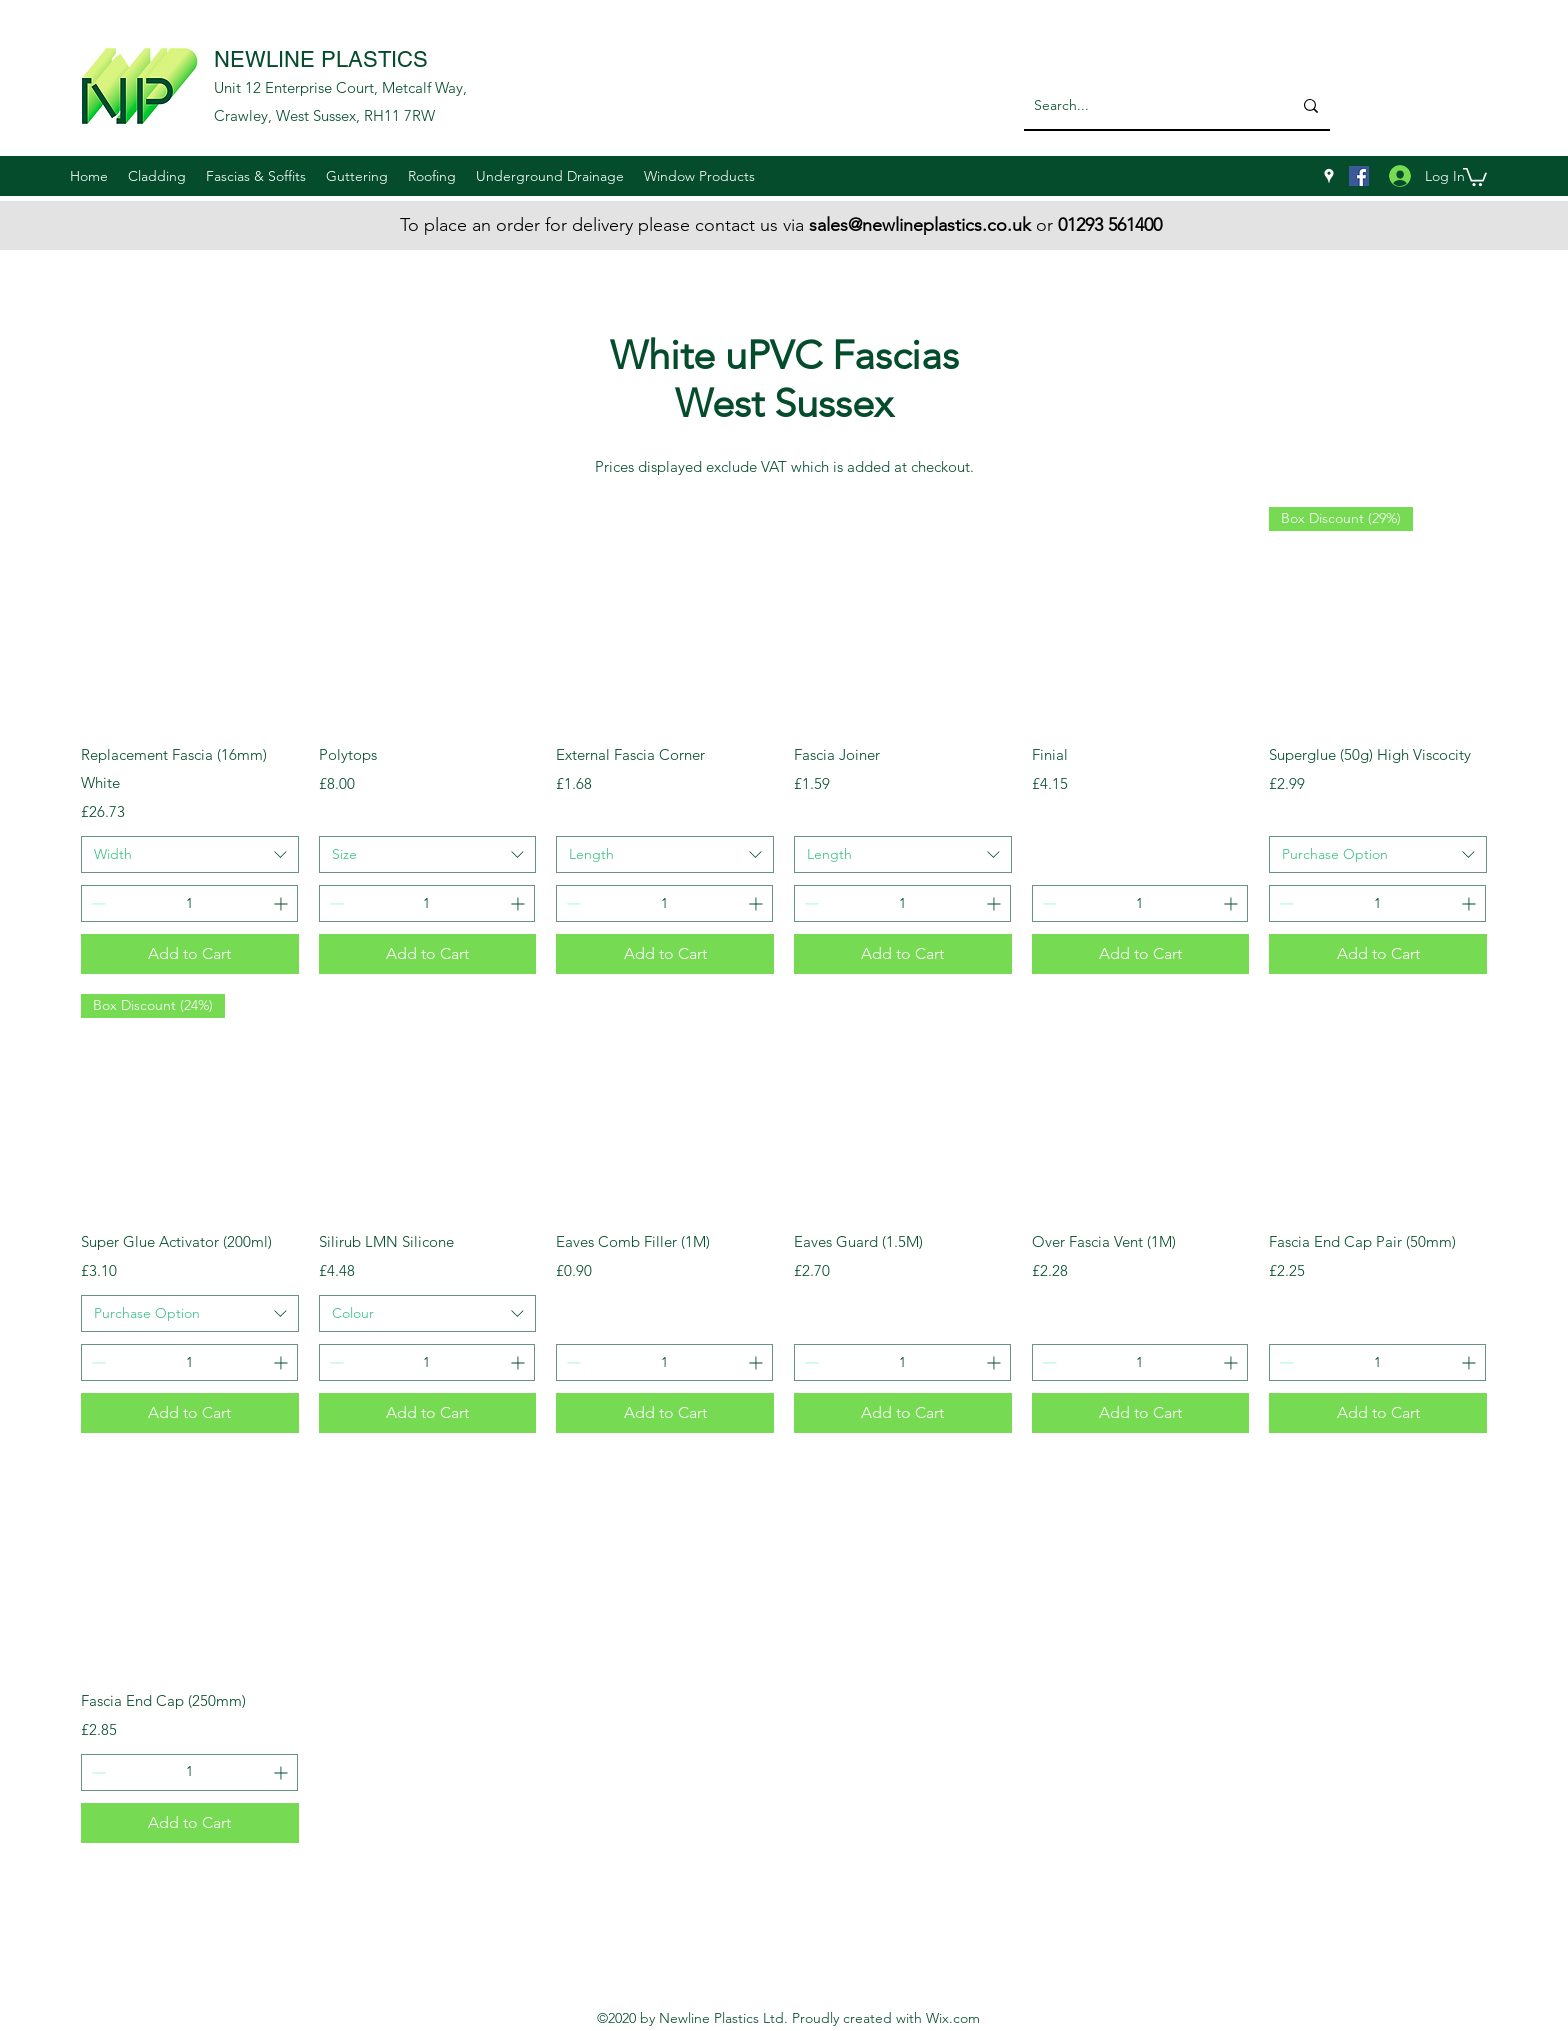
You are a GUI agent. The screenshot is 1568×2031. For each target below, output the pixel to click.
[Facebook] (1359, 176)
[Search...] (1142, 105)
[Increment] (282, 903)
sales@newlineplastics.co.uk (920, 225)
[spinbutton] (189, 903)
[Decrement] (96, 903)
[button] (157, 176)
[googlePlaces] (1329, 176)
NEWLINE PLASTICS (321, 59)
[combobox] (190, 855)
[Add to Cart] (190, 954)
